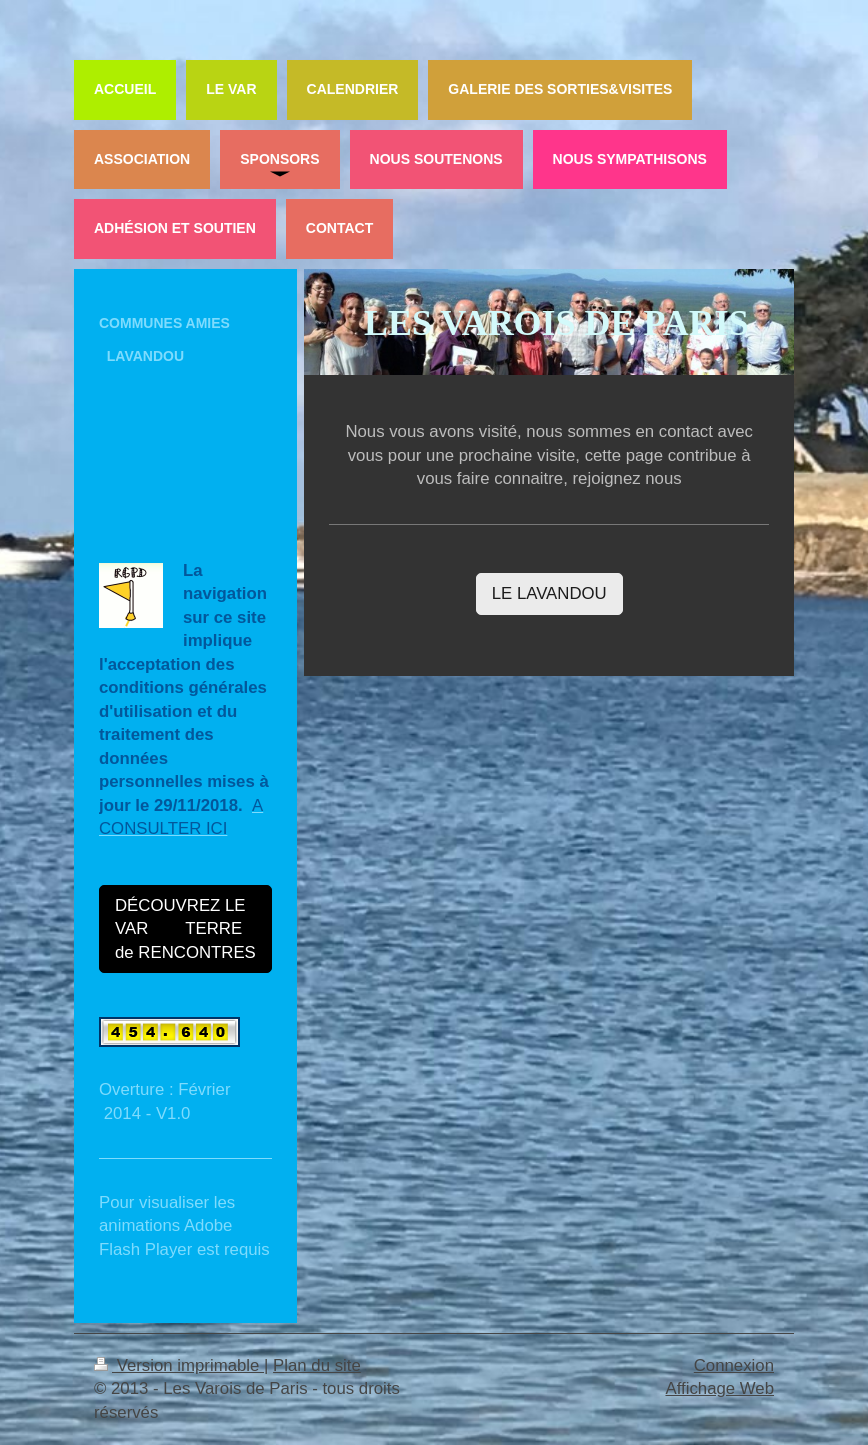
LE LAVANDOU (549, 593)
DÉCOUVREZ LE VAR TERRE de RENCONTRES (185, 929)
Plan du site (317, 1365)
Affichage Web (719, 1388)
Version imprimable (179, 1365)
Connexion (734, 1365)
